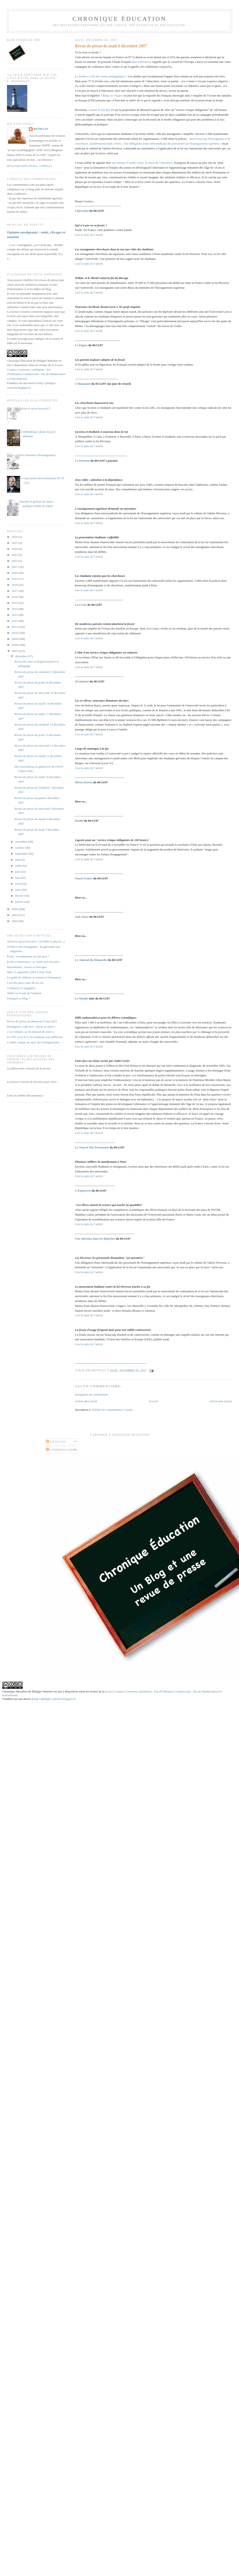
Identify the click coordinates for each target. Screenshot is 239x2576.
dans (141, 62)
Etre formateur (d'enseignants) (37, 455)
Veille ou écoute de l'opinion (24, 993)
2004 (15, 921)
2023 (15, 555)
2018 (15, 585)
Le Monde (82, 998)
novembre (21, 841)
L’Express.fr (83, 1190)
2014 (15, 609)
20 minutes (82, 681)
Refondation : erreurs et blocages (27, 967)
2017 (15, 591)
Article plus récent (86, 1401)
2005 (15, 915)
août (18, 859)
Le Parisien (82, 460)
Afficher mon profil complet (29, 166)
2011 (15, 627)
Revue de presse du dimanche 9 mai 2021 (32, 1021)
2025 (15, 543)
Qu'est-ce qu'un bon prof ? (35, 408)
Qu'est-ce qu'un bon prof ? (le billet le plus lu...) (35, 941)
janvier (19, 901)
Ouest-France (83, 878)
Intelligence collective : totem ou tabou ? (31, 1026)
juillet (19, 865)
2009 (15, 639)
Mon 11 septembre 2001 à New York (29, 972)
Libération (82, 210)
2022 (15, 561)
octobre (20, 847)
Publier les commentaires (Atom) (112, 1409)
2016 (15, 597)
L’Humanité (83, 383)
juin (18, 871)
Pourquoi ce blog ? (18, 998)
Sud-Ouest (82, 916)
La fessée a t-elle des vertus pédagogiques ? (101, 76)
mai (18, 877)
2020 (15, 573)
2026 (15, 537)
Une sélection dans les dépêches (95, 1238)
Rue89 (79, 820)
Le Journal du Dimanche (91, 960)
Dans (113, 95)
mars (18, 889)
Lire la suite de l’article (89, 234)
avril (18, 883)
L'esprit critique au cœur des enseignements (33, 1042)
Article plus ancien (220, 1401)
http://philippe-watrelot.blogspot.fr (54, 1699)
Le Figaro (81, 345)
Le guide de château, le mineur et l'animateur (34, 977)
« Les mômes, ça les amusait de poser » (30, 1031)
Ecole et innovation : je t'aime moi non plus (33, 961)
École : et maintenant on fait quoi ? (28, 956)
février (19, 895)
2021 (15, 567)
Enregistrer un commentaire (91, 1394)
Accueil (153, 1401)
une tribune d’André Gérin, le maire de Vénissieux (142, 162)
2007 (15, 651)
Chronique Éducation (119, 18)
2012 (15, 621)
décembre (21, 656)
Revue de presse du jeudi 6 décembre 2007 (111, 46)
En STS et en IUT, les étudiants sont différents (35, 1037)
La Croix (81, 604)
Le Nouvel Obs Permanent (92, 1147)
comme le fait (101, 110)
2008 (15, 645)
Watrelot (41, 129)
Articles (56, 1441)
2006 (15, 909)
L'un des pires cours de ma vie (25, 982)
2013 (15, 615)
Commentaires (61, 1449)
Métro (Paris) (84, 782)
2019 (15, 579)
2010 (15, 633)
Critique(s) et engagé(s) (21, 988)
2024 (15, 549)
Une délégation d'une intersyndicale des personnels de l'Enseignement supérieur (171, 143)
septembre (21, 853)
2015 (15, 603)
